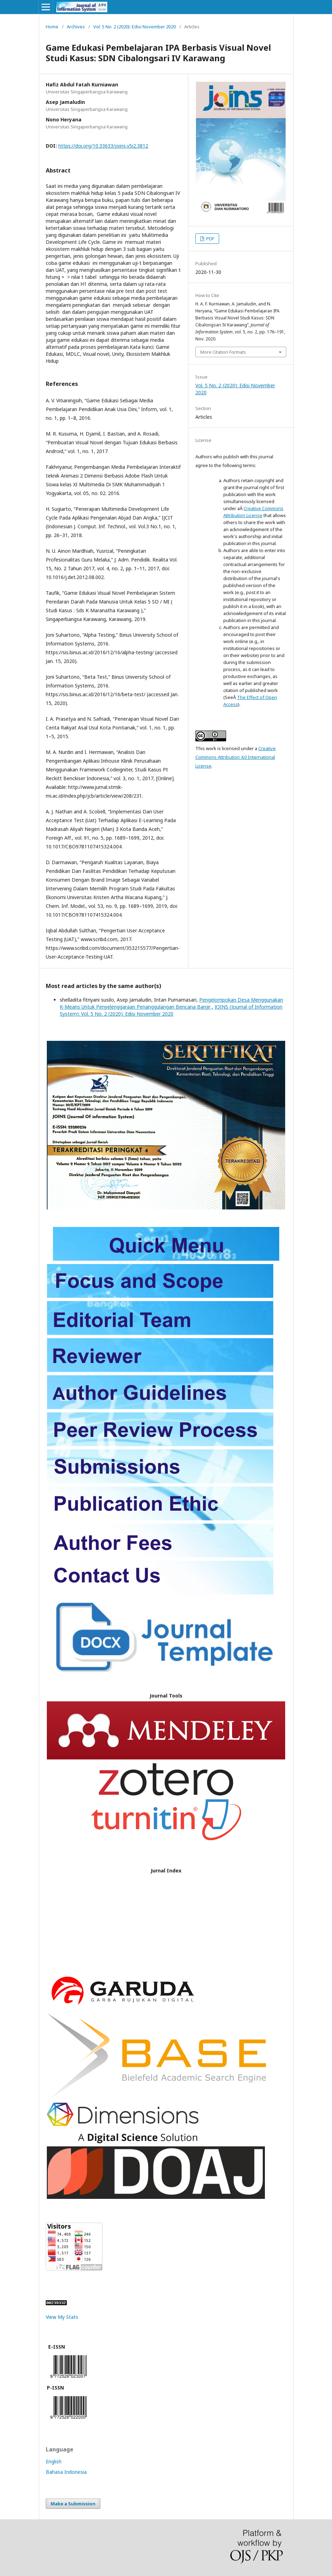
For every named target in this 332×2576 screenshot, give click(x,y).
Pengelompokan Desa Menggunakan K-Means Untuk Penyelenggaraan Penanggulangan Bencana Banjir (171, 1003)
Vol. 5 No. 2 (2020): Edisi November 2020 (134, 26)
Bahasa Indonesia (66, 2472)
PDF (209, 238)
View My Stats (62, 2317)
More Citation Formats (223, 352)
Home (52, 26)
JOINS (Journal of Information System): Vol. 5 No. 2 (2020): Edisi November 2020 (171, 1010)
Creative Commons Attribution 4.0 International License (235, 757)
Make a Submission (73, 2503)
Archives (76, 26)
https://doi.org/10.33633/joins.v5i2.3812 (103, 145)
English (54, 2461)
